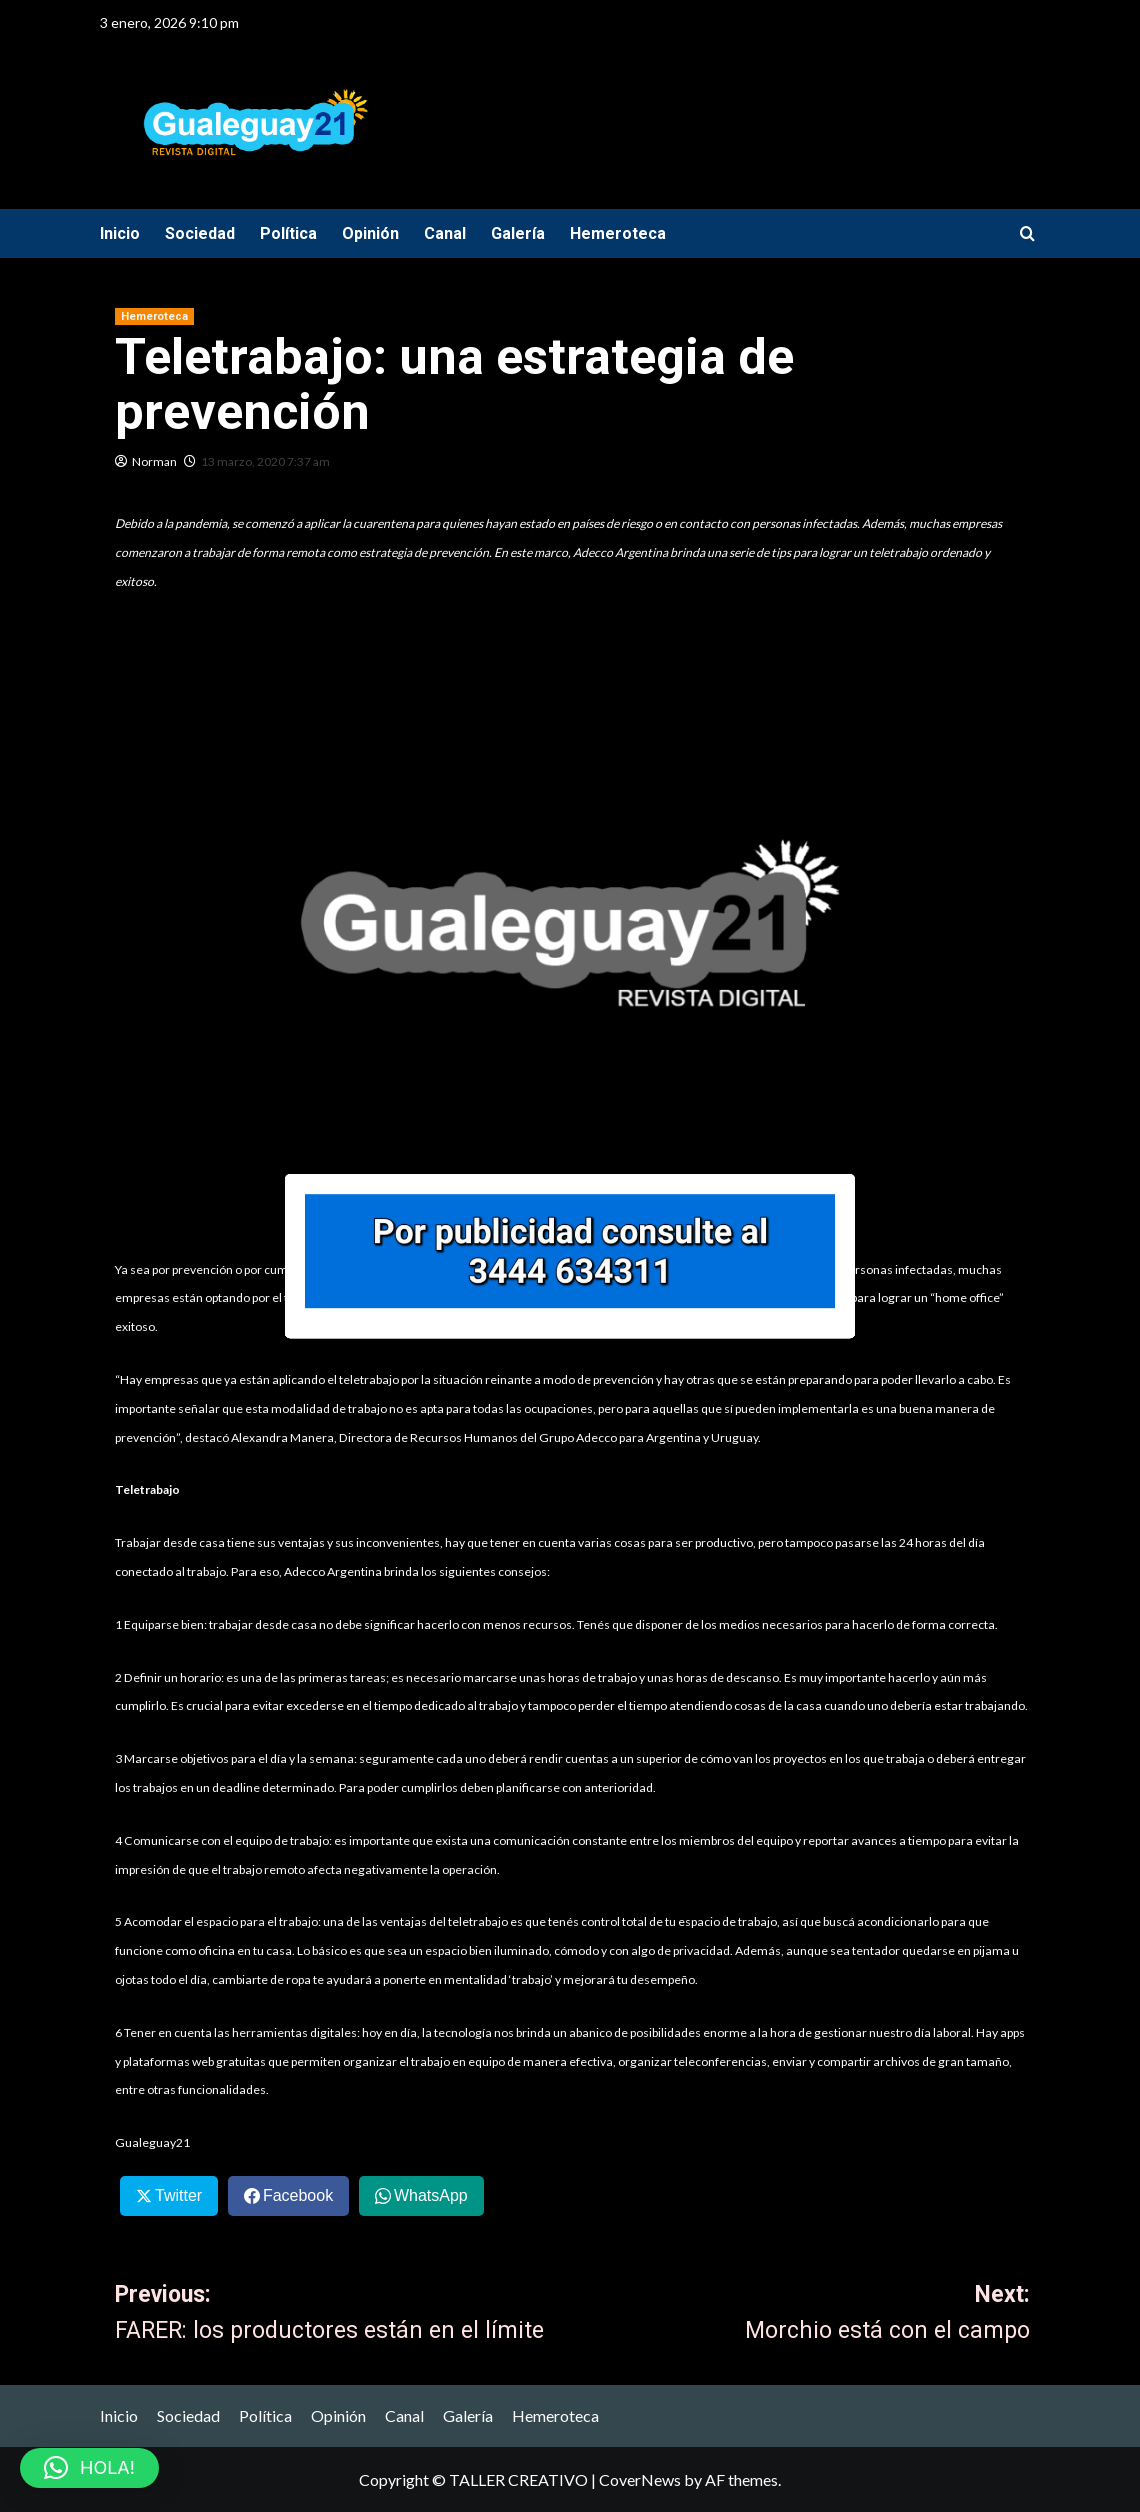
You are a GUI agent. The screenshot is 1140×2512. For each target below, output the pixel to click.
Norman (154, 461)
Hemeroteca (618, 233)
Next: (802, 2316)
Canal (445, 233)
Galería (518, 233)
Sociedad (200, 233)
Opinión (370, 233)
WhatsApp (431, 2195)
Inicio (120, 233)
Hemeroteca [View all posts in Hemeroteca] (154, 316)
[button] (89, 2468)
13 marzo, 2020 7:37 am (265, 461)
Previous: (344, 2316)
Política (288, 233)
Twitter (178, 2195)
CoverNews (640, 2479)
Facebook (298, 2195)
